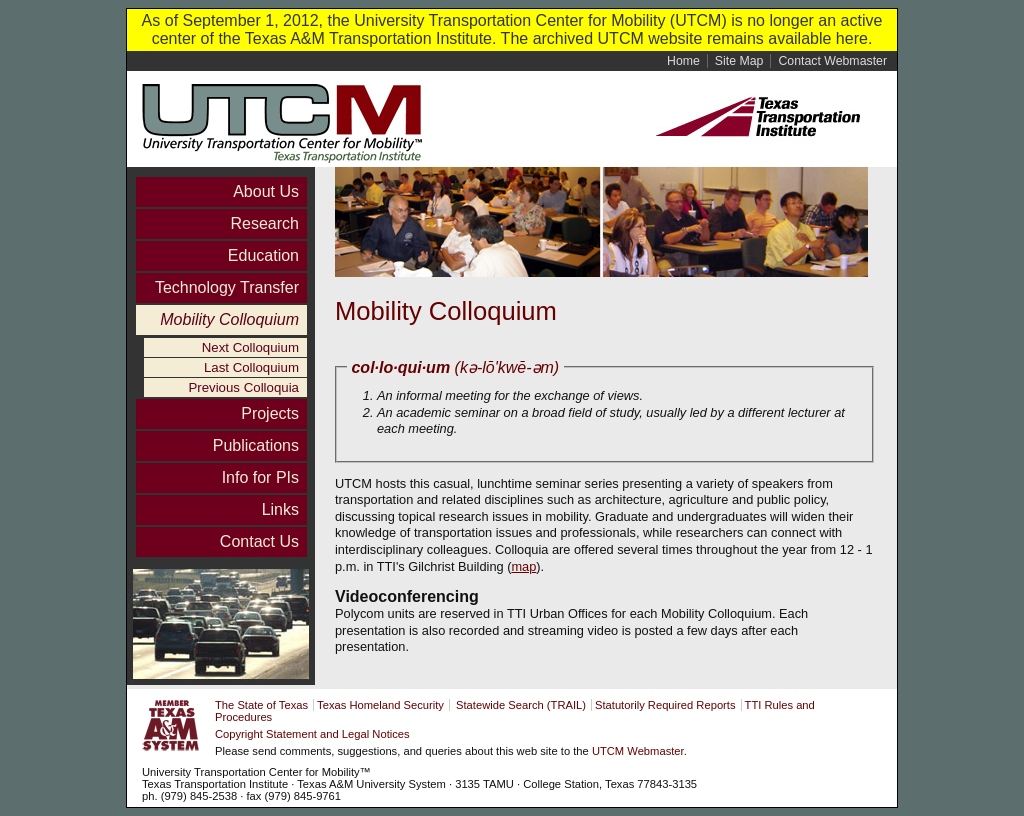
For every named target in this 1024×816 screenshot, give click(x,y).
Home (683, 61)
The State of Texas (261, 705)
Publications (256, 445)
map (523, 566)
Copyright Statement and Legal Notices (312, 734)
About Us (266, 191)
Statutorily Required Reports (665, 705)
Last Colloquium (251, 367)
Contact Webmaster (832, 61)
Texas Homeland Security (380, 705)
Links (280, 509)
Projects (270, 413)
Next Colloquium (250, 347)
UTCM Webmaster (638, 751)
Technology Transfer (227, 287)
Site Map (739, 61)
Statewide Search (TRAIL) (521, 705)
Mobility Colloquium (229, 319)
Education (263, 255)
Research (265, 223)
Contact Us (259, 541)
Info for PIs (260, 477)
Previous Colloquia (243, 387)
